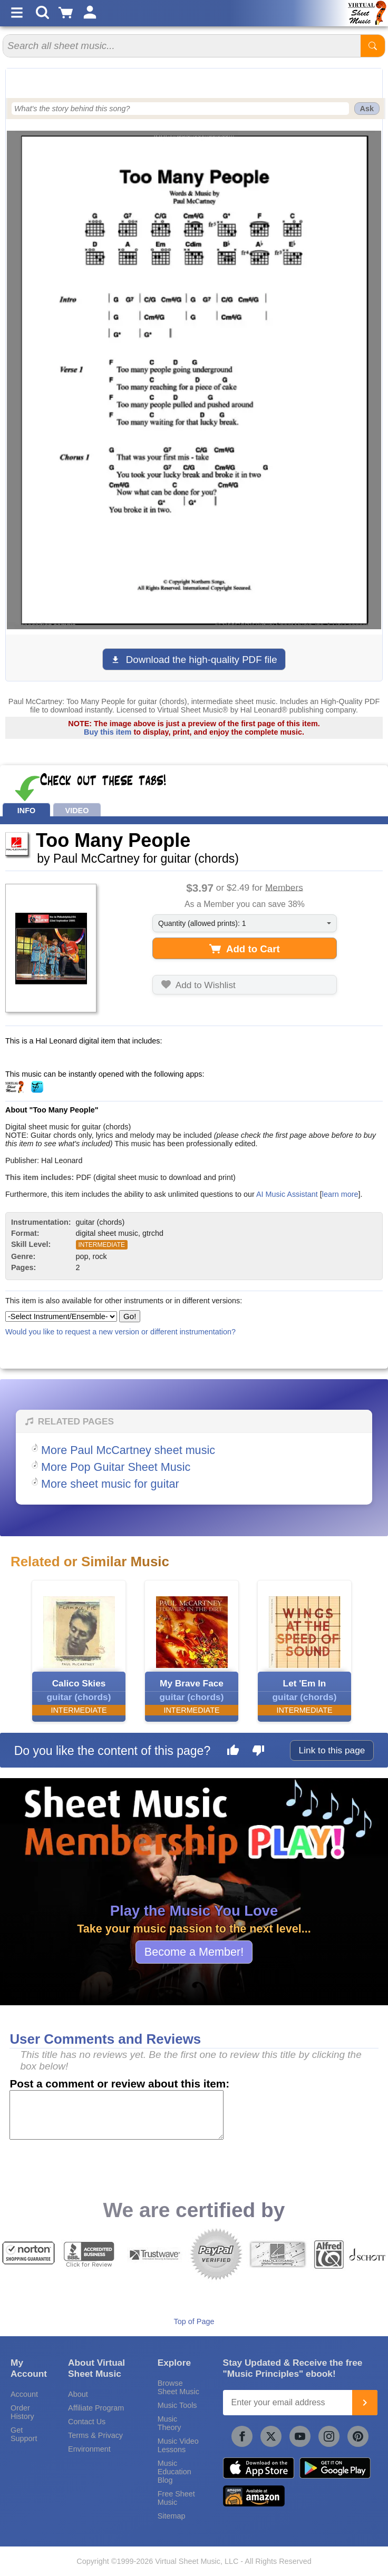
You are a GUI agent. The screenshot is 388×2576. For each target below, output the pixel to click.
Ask (367, 108)
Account (24, 2394)
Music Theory (169, 2423)
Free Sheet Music (176, 2498)
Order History (22, 2412)
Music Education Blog (174, 2471)
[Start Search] (373, 46)
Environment (89, 2449)
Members (284, 887)
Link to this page (332, 1750)
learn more (340, 1194)
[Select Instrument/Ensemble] (61, 1316)
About (78, 2394)
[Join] (364, 2402)
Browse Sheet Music (178, 2387)
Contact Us (86, 2421)
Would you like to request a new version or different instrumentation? (120, 1332)
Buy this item (107, 732)
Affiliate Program (96, 2408)
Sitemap (172, 2516)
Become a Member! (194, 1951)
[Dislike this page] (258, 1752)
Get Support (24, 2434)
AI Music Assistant (287, 1194)
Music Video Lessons (178, 2445)
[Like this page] (233, 1752)
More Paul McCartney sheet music (128, 1450)
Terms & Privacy (95, 2435)
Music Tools (177, 2405)
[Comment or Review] (116, 2115)
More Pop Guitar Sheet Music (115, 1467)
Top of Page (194, 2321)
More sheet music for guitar (110, 1483)
